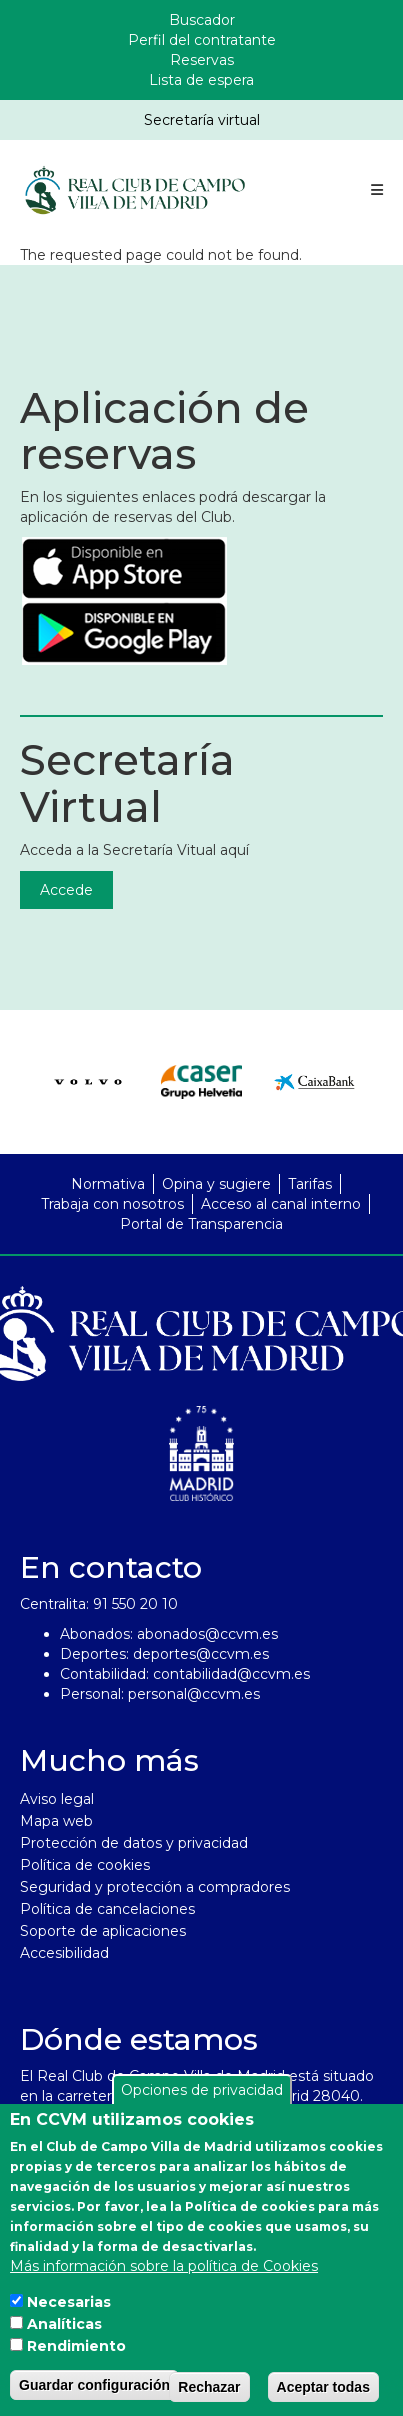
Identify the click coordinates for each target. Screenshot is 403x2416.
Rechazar (209, 2393)
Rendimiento (76, 2352)
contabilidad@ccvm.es (231, 1674)
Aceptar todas (323, 2393)
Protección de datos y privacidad (134, 1843)
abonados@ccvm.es (207, 1634)
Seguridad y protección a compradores (155, 1887)
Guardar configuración (94, 2391)
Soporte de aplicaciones (103, 1931)
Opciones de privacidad (202, 2096)
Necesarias (69, 2308)
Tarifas (310, 1184)
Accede (66, 890)
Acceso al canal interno (281, 1204)
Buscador (202, 20)
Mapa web (56, 1821)
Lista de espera (201, 80)
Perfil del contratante (202, 40)
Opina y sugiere (216, 1184)
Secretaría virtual (202, 120)
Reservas (202, 60)
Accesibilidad (64, 1953)
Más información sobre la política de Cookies (164, 2272)
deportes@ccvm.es (201, 1654)
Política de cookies (85, 1865)
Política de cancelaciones (107, 1909)
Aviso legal (57, 1799)
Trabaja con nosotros (112, 1204)
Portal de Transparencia (201, 1224)
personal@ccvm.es (194, 1694)
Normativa (108, 1184)
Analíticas (64, 2330)
